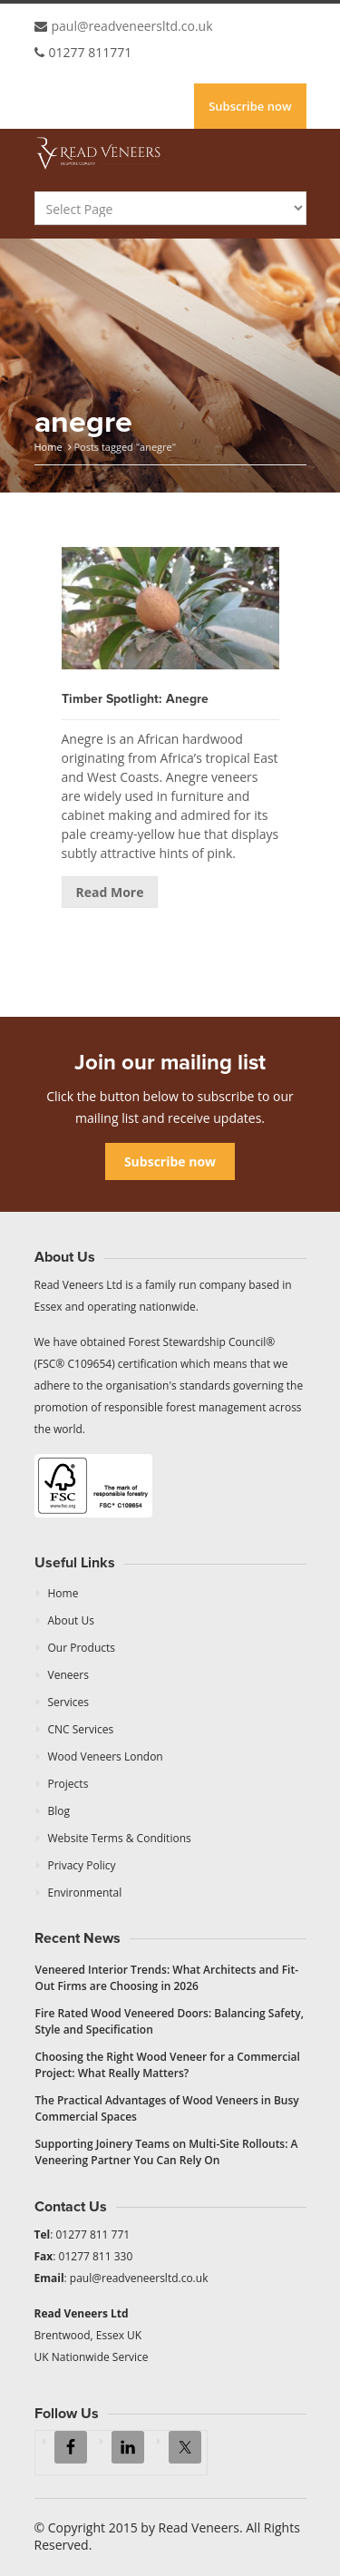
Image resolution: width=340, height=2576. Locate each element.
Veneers (68, 1675)
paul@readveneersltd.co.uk (132, 25)
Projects (68, 1783)
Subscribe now (250, 106)
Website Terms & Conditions (119, 1838)
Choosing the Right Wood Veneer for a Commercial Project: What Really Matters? (167, 2065)
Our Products (82, 1647)
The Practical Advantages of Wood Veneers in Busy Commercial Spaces (167, 2108)
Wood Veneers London (105, 1756)
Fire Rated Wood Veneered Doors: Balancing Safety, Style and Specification (170, 2021)
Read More (110, 892)
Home (48, 447)
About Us (71, 1620)
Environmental (85, 1892)
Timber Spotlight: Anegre (135, 699)
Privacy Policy (82, 1865)
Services (68, 1702)
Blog (59, 1811)
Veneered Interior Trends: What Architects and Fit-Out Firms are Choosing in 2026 (167, 1978)
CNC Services (81, 1729)
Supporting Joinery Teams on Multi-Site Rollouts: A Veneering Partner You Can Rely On (166, 2152)
